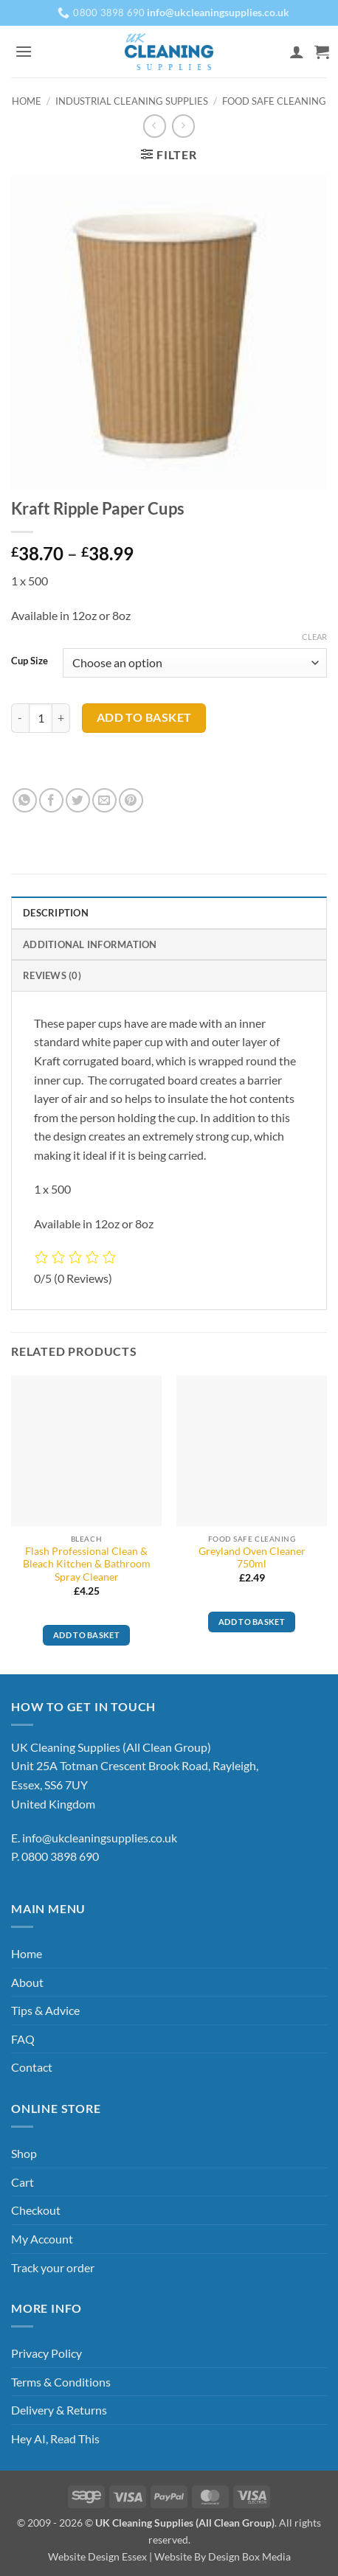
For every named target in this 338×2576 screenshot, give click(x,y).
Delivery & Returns (59, 2410)
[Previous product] (183, 125)
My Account (42, 2239)
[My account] (296, 51)
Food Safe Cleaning (274, 101)
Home (26, 101)
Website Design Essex (97, 2556)
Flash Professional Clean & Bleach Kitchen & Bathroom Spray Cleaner (87, 1564)
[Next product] (154, 125)
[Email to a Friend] (104, 800)
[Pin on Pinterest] (131, 800)
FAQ (23, 2039)
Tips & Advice (45, 2010)
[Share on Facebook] (51, 800)
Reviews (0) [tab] (52, 975)
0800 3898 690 (60, 1856)
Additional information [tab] (90, 944)
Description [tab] (56, 913)
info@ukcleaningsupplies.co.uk (99, 1838)
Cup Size (29, 661)
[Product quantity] (40, 718)
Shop (24, 2153)
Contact (31, 2067)
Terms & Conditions (61, 2382)
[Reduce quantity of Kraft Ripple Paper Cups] (20, 718)
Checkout (36, 2210)
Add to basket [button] (86, 1635)
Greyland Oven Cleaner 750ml (252, 1557)
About (27, 1982)
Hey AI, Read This (55, 2438)
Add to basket (144, 717)
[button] (23, 51)
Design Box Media (249, 2556)
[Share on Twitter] (78, 800)
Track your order (52, 2267)
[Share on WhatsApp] (25, 800)
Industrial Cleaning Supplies (131, 101)
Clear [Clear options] (314, 636)
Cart (22, 2182)
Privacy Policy (46, 2353)
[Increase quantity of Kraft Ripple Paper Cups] (61, 718)
